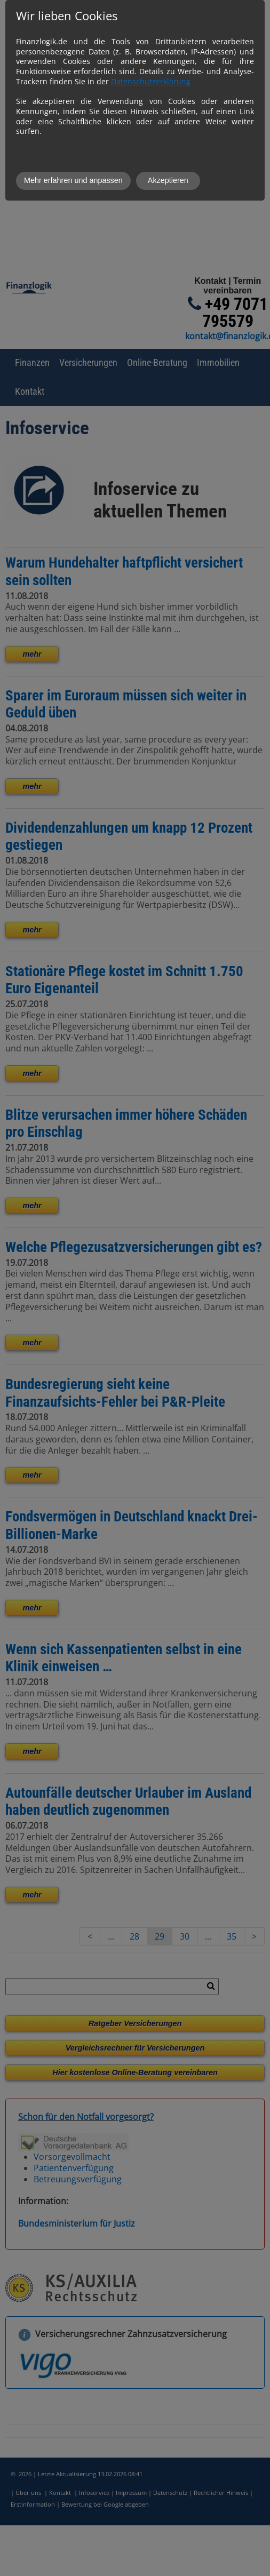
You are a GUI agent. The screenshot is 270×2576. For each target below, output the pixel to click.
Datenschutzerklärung (150, 81)
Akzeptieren (168, 180)
